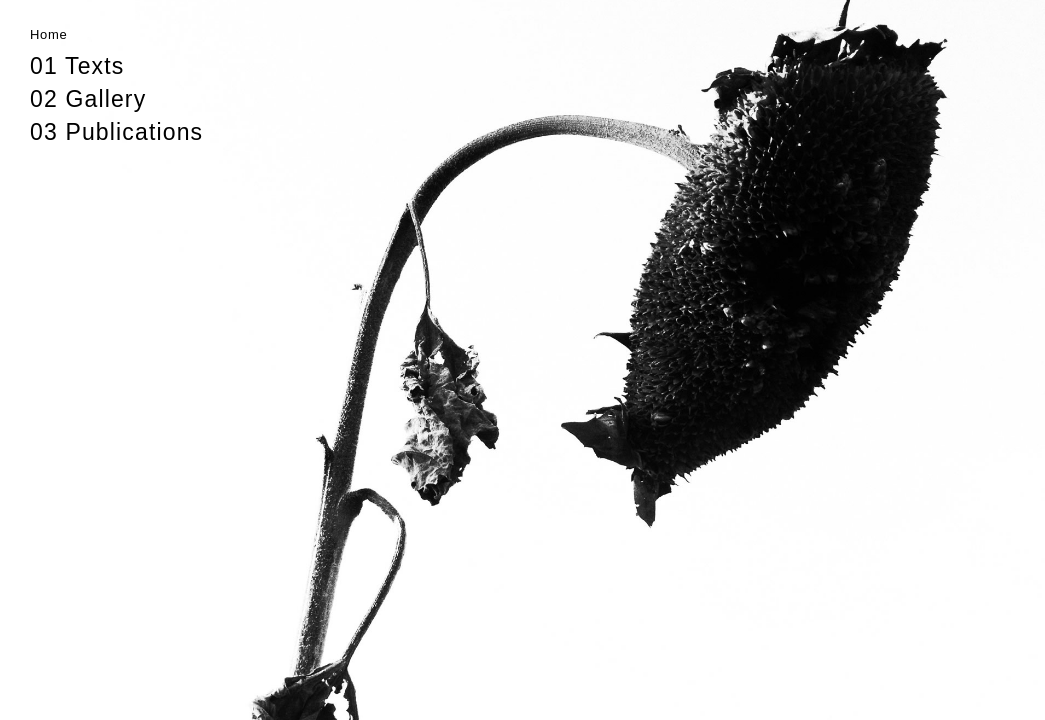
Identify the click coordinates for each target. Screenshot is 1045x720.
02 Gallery (88, 99)
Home (48, 34)
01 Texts (77, 66)
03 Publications (116, 132)
